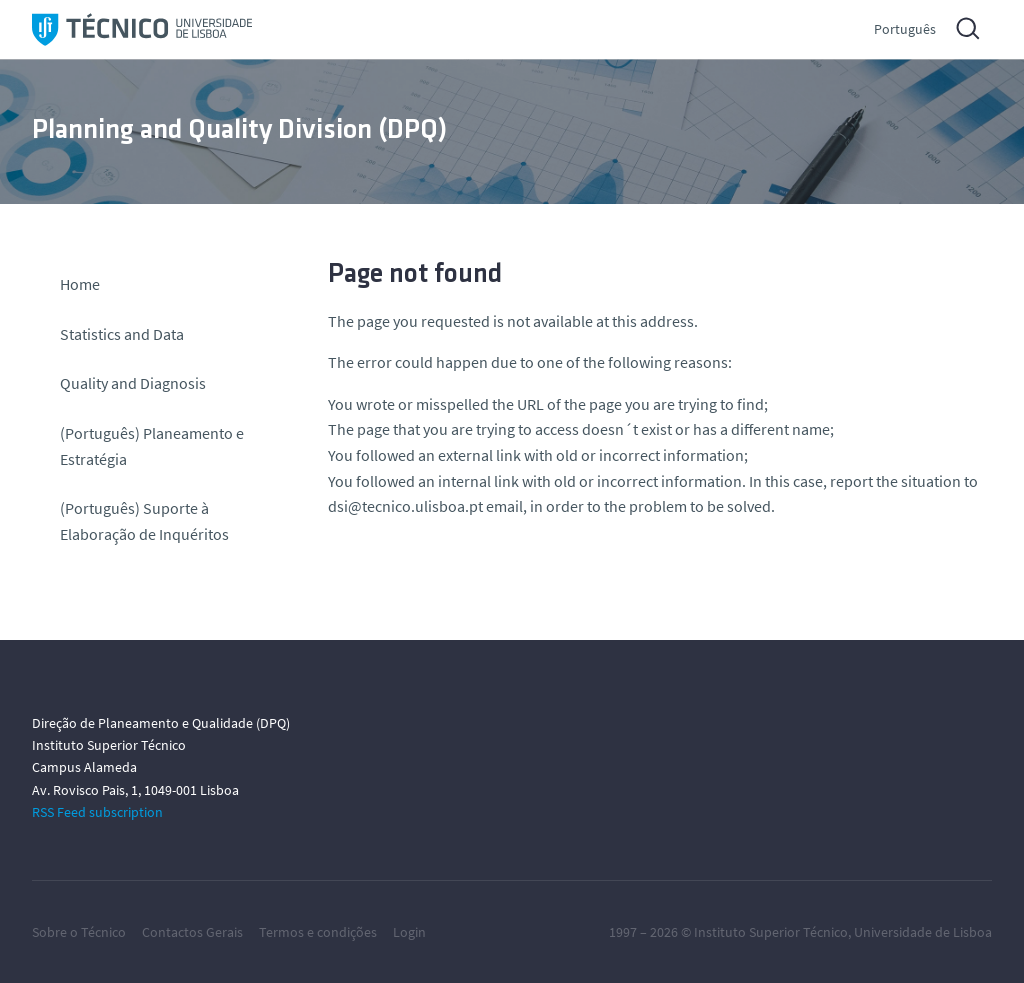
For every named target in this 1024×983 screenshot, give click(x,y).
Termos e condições (318, 932)
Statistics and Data (122, 334)
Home (80, 284)
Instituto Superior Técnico (771, 932)
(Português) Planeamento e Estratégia (152, 446)
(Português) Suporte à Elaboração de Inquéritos (144, 521)
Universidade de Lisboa (923, 932)
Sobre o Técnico (79, 932)
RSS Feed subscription (97, 812)
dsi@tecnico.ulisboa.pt (405, 506)
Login (409, 932)
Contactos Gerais (192, 932)
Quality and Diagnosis (133, 383)
